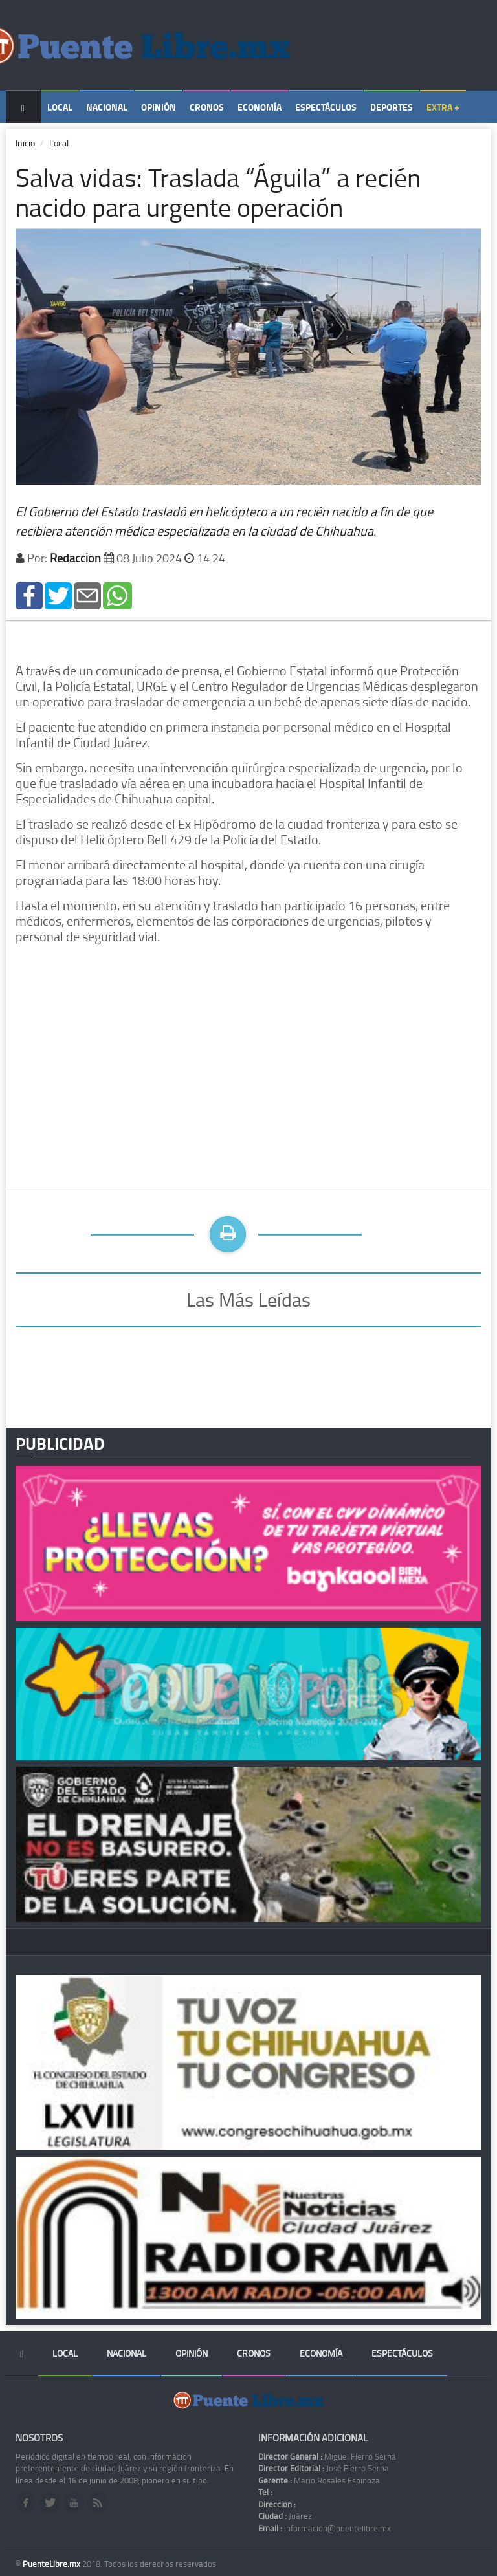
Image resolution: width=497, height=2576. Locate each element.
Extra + (442, 107)
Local (59, 107)
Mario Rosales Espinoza (319, 2480)
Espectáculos (326, 107)
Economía (259, 107)
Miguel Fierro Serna (327, 2456)
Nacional (106, 107)
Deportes (391, 107)
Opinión (158, 107)
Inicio (25, 142)
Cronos (207, 107)
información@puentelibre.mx (324, 2528)
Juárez (285, 2516)
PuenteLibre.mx (52, 2564)
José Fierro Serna (323, 2468)
